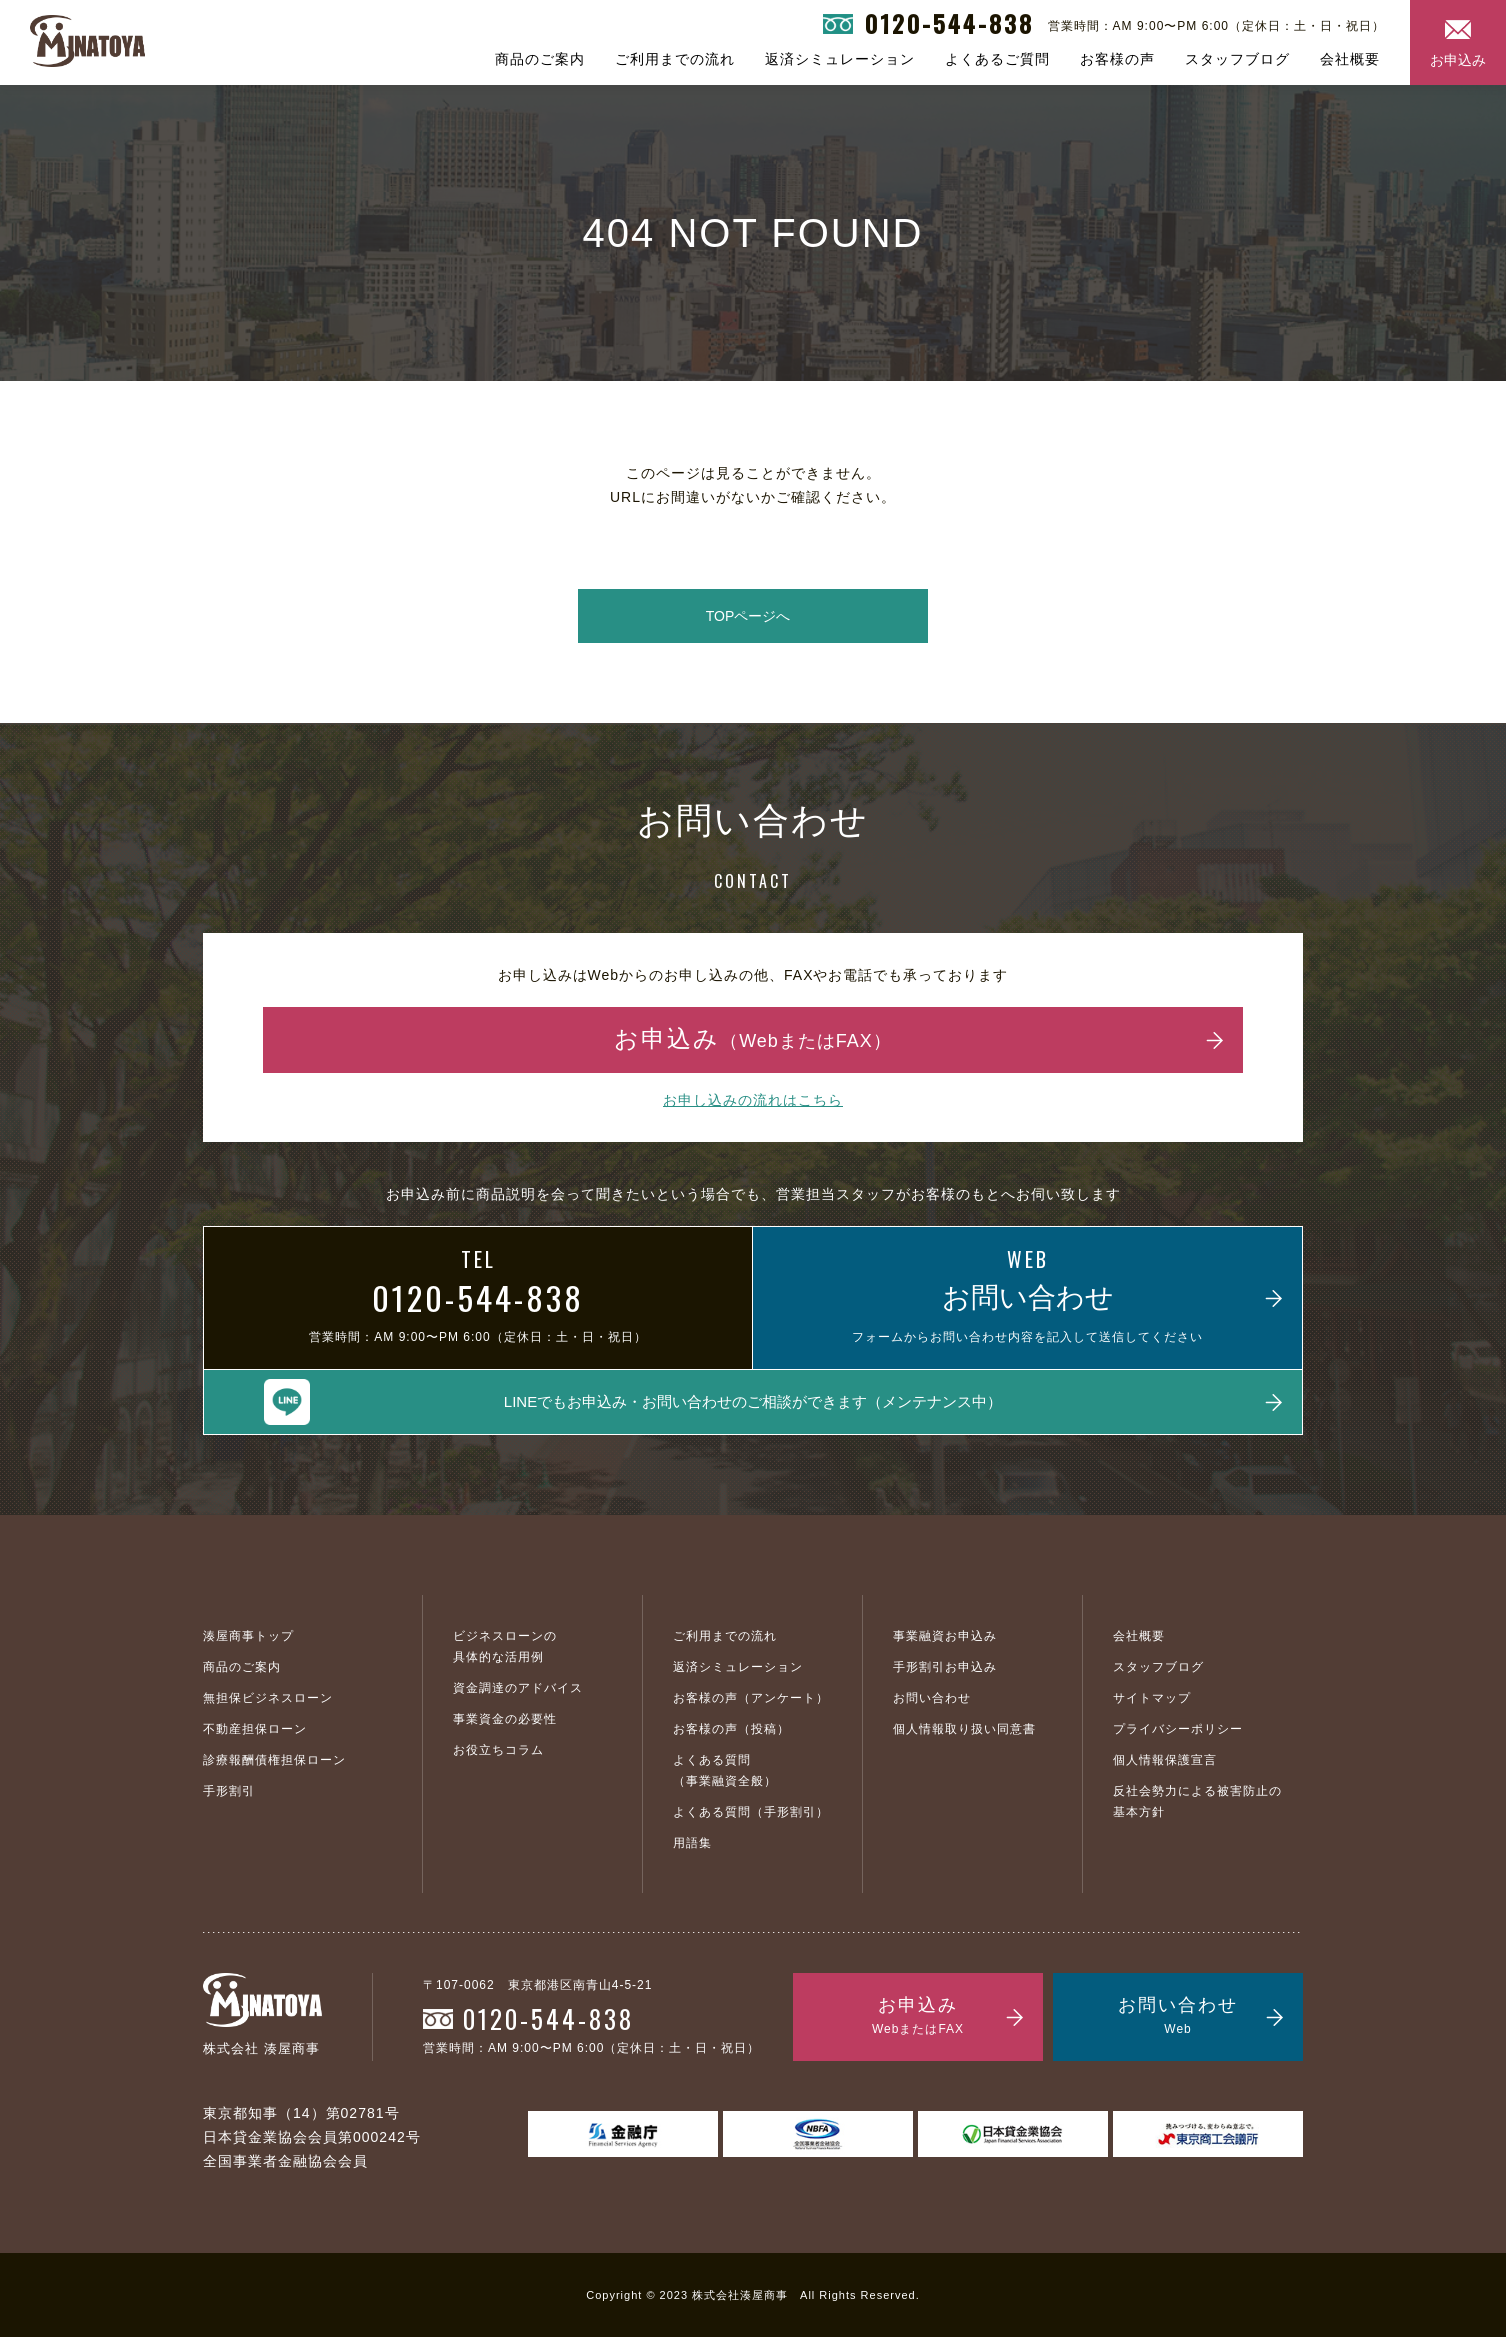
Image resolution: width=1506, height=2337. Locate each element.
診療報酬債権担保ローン (274, 1760)
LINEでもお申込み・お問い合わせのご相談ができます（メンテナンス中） (753, 1401)
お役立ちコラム (498, 1750)
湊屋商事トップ (248, 1636)
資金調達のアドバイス (518, 1688)
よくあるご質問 (997, 59)
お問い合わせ (932, 1698)
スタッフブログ (1237, 59)
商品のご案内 (540, 59)
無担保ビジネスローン (268, 1698)
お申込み (1458, 60)
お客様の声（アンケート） (751, 1698)
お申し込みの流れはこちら (753, 1100)
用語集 (692, 1843)
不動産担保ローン (255, 1729)
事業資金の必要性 (505, 1719)
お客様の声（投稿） (731, 1729)
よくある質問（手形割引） (751, 1812)
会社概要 (1350, 59)
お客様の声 (1117, 59)
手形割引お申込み (945, 1667)
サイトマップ (1152, 1698)
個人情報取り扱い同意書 (964, 1729)
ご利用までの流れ (675, 59)
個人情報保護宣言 (1165, 1760)
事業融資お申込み (945, 1636)
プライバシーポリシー (1178, 1729)
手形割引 (229, 1791)
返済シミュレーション (840, 59)
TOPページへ (748, 616)
